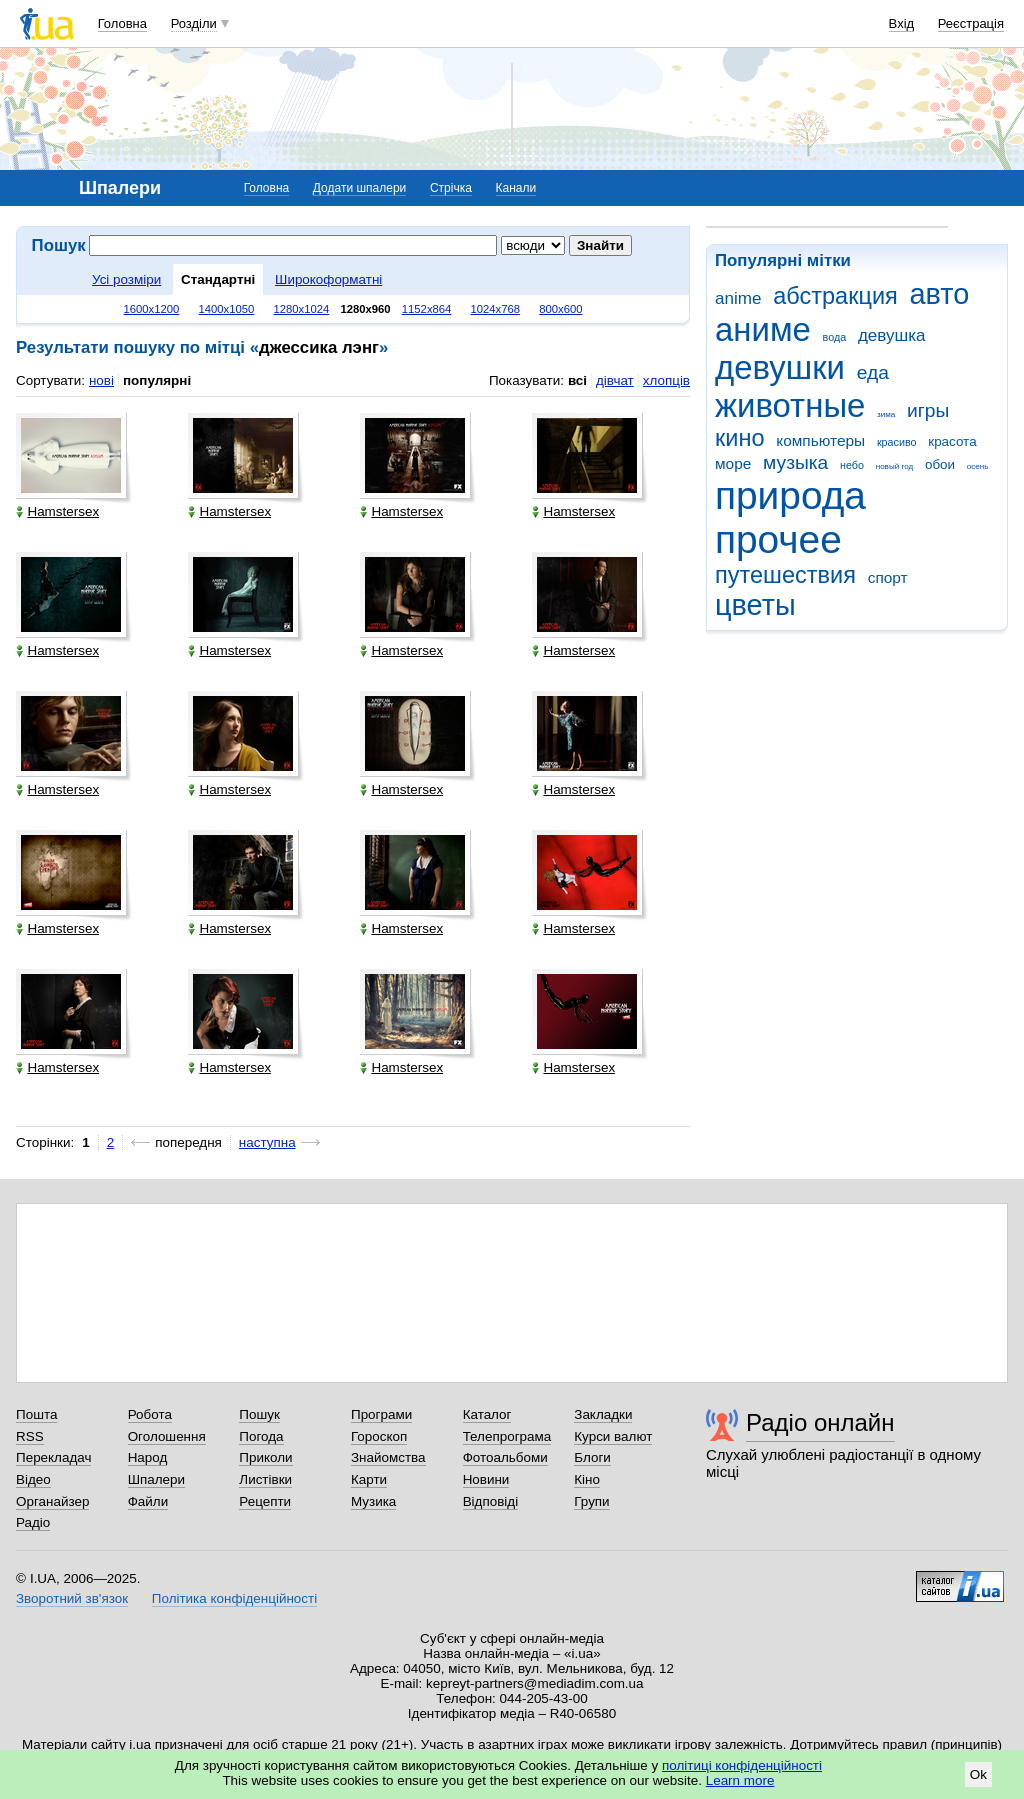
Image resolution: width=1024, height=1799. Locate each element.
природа (790, 495)
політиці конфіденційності (742, 1765)
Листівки (265, 1479)
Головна (122, 23)
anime (738, 298)
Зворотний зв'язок (72, 1598)
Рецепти (265, 1501)
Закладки (603, 1414)
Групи (591, 1501)
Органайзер (52, 1501)
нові (101, 380)
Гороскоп (379, 1436)
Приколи (265, 1457)
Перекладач (53, 1457)
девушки (780, 367)
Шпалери (156, 1479)
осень (978, 466)
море (733, 463)
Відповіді (491, 1501)
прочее (778, 539)
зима (886, 414)
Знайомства (388, 1457)
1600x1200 (152, 309)
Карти (369, 1479)
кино (740, 438)
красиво (897, 442)
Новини (486, 1479)
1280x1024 (301, 309)
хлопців (666, 380)
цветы (755, 605)
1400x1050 (226, 309)
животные (790, 405)
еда (873, 372)
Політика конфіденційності (234, 1598)
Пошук (259, 1414)
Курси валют (613, 1436)
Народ (148, 1457)
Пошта (36, 1414)
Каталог (487, 1414)
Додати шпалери (359, 188)
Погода (261, 1436)
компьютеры (820, 440)
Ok (978, 1774)
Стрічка (451, 188)
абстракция (835, 296)
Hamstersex (57, 511)
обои (940, 464)
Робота (150, 1414)
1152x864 (427, 309)
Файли (148, 1501)
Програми (381, 1414)
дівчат (615, 380)
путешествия (785, 575)
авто (940, 294)
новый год (894, 466)
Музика (373, 1501)
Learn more (740, 1780)
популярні (157, 380)
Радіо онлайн (820, 1422)
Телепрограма (507, 1436)
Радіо (33, 1522)
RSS (30, 1436)
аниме (763, 329)
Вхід (902, 23)
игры (928, 410)
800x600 (560, 309)
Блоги (592, 1457)
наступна (267, 1142)
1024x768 (496, 309)
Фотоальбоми (505, 1457)
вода (835, 337)
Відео (33, 1479)
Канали (516, 188)
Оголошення (167, 1436)
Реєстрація (971, 23)
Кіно (587, 1479)
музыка (795, 462)
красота (952, 441)
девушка (892, 335)
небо (852, 465)
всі (577, 380)
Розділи (194, 23)
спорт (888, 577)
